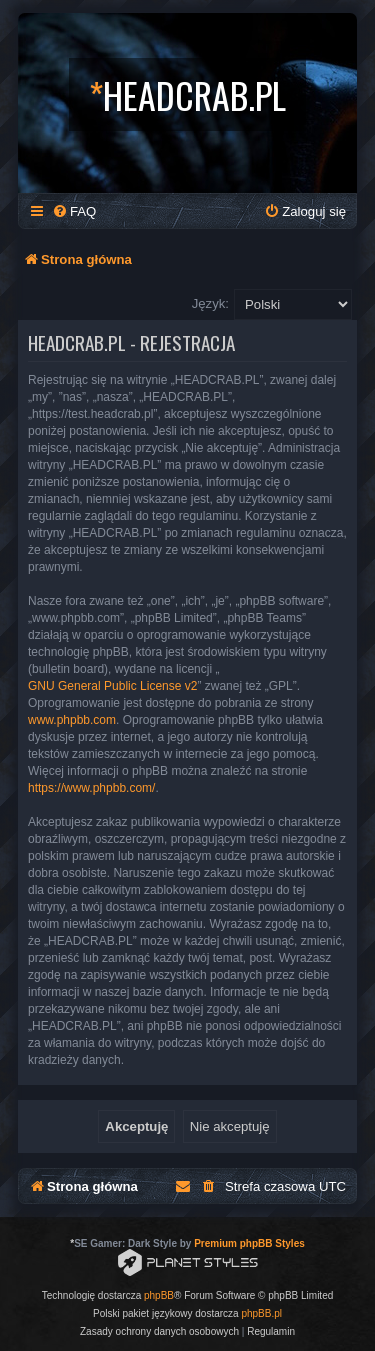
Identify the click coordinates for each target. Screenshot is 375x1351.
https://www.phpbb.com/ (91, 788)
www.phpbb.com (72, 720)
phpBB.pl (261, 1313)
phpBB (159, 1295)
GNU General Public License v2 (112, 686)
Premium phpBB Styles (249, 1243)
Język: (210, 303)
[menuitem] (74, 211)
